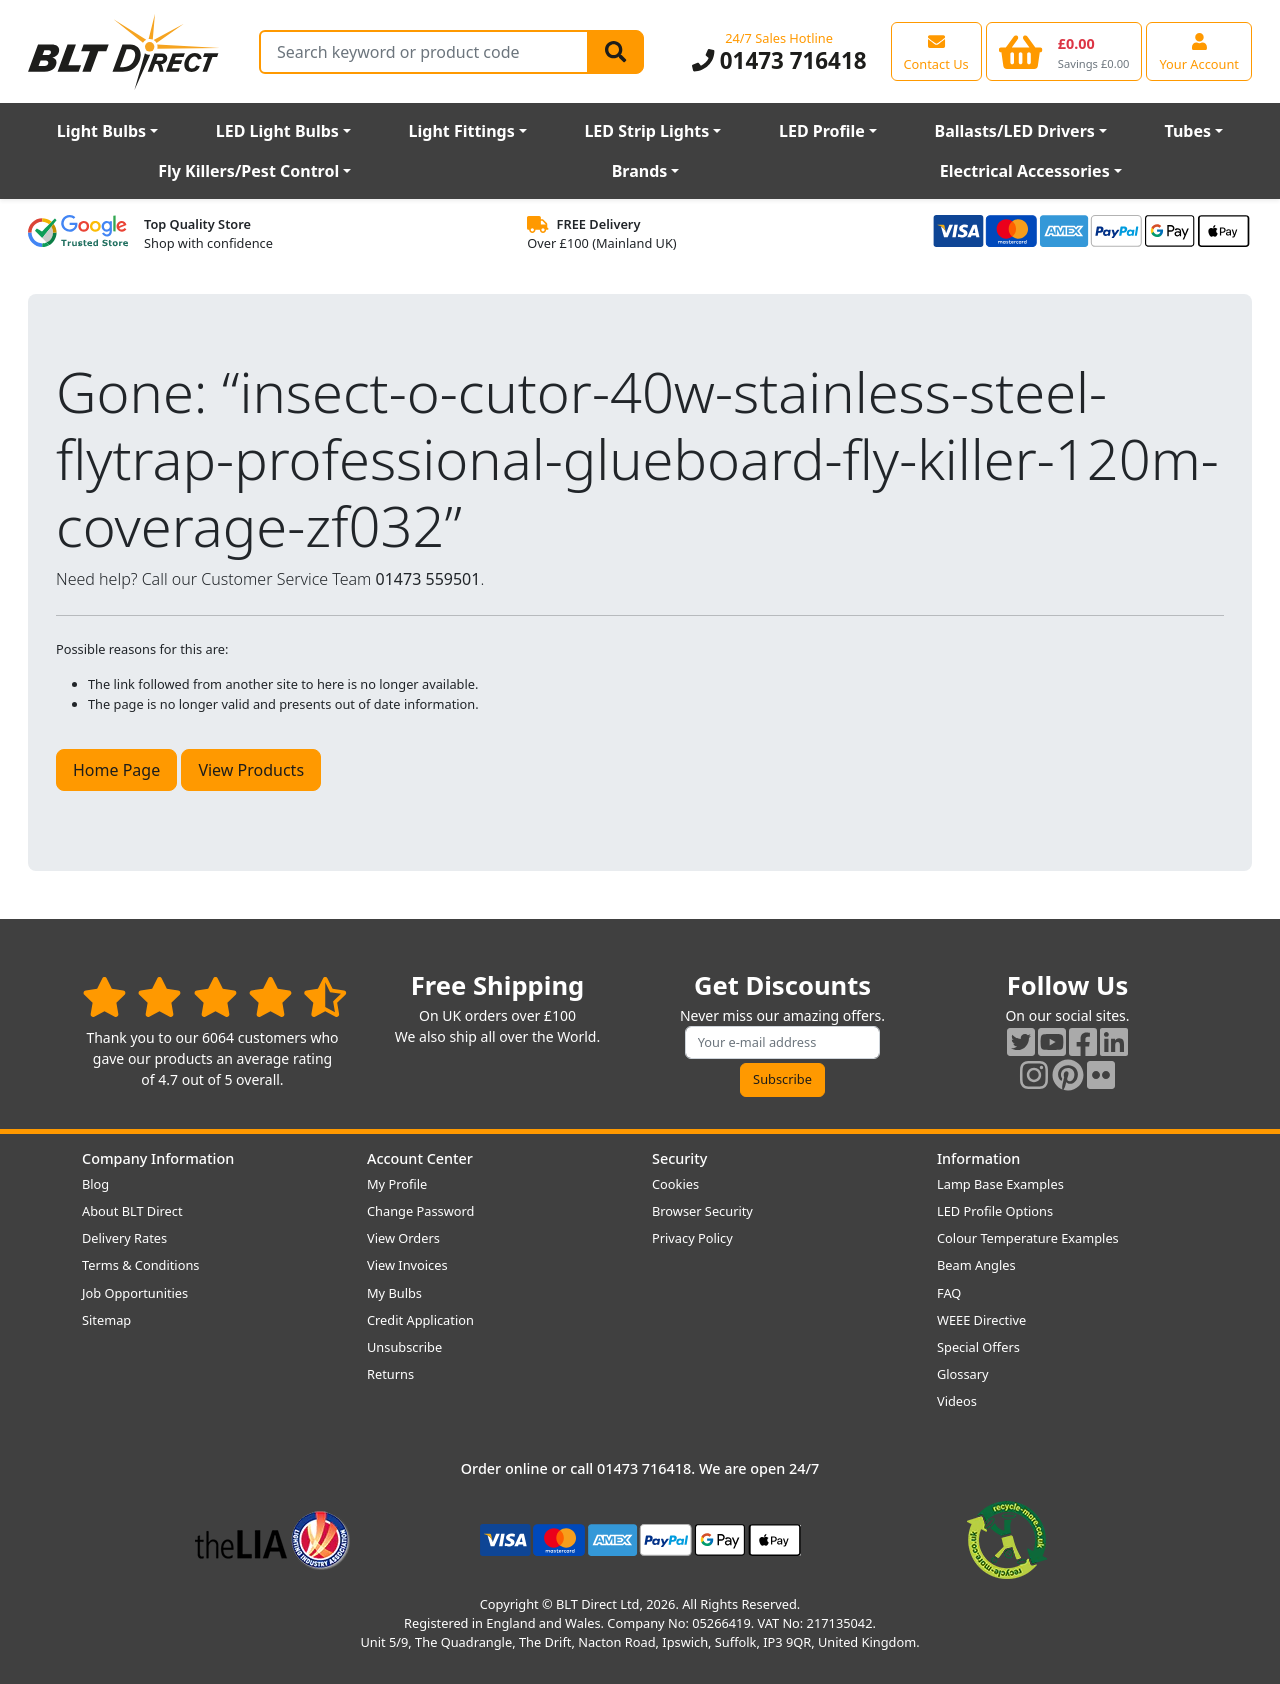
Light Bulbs (101, 131)
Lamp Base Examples (1000, 1184)
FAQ (949, 1293)
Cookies (675, 1184)
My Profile (397, 1184)
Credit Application (420, 1320)
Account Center (420, 1158)
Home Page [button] (116, 770)
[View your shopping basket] (1064, 51)
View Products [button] (251, 770)
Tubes (1188, 131)
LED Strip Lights (646, 131)
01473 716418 (779, 60)
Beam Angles (976, 1265)
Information (978, 1158)
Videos (957, 1401)
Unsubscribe (404, 1347)
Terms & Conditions (140, 1265)
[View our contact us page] (936, 51)
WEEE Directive (981, 1320)
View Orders (403, 1238)
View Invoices (407, 1265)
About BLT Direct (132, 1211)
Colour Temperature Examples (1028, 1238)
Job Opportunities (135, 1293)
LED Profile (822, 131)
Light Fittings (462, 131)
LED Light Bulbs (277, 131)
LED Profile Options (995, 1211)
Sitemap (106, 1320)
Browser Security (702, 1211)
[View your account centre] (1199, 51)
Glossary (963, 1374)
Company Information (158, 1158)
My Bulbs (394, 1293)
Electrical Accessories (1025, 171)
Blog (95, 1184)
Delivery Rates (124, 1238)
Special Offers (978, 1347)
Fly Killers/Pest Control (248, 171)
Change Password (420, 1211)
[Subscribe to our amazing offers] (783, 1042)
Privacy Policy (692, 1238)
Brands (640, 171)
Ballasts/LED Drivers (1015, 131)
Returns (390, 1374)
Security (679, 1158)
